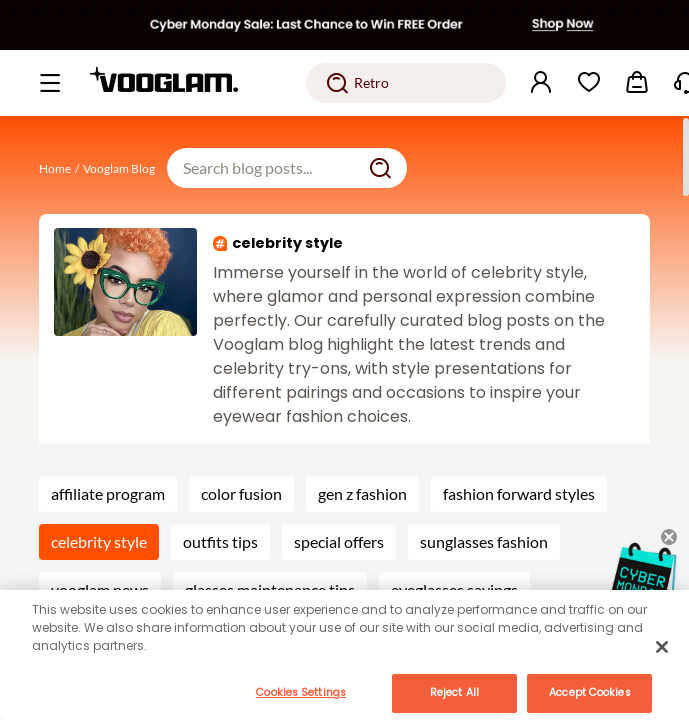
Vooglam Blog (119, 168)
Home (55, 168)
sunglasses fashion (484, 541)
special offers (339, 541)
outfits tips (220, 541)
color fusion (241, 493)
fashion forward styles (519, 493)
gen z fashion (362, 493)
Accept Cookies (589, 692)
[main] (344, 655)
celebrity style (99, 541)
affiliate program (108, 493)
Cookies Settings (301, 692)
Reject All (454, 692)
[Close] (662, 647)
